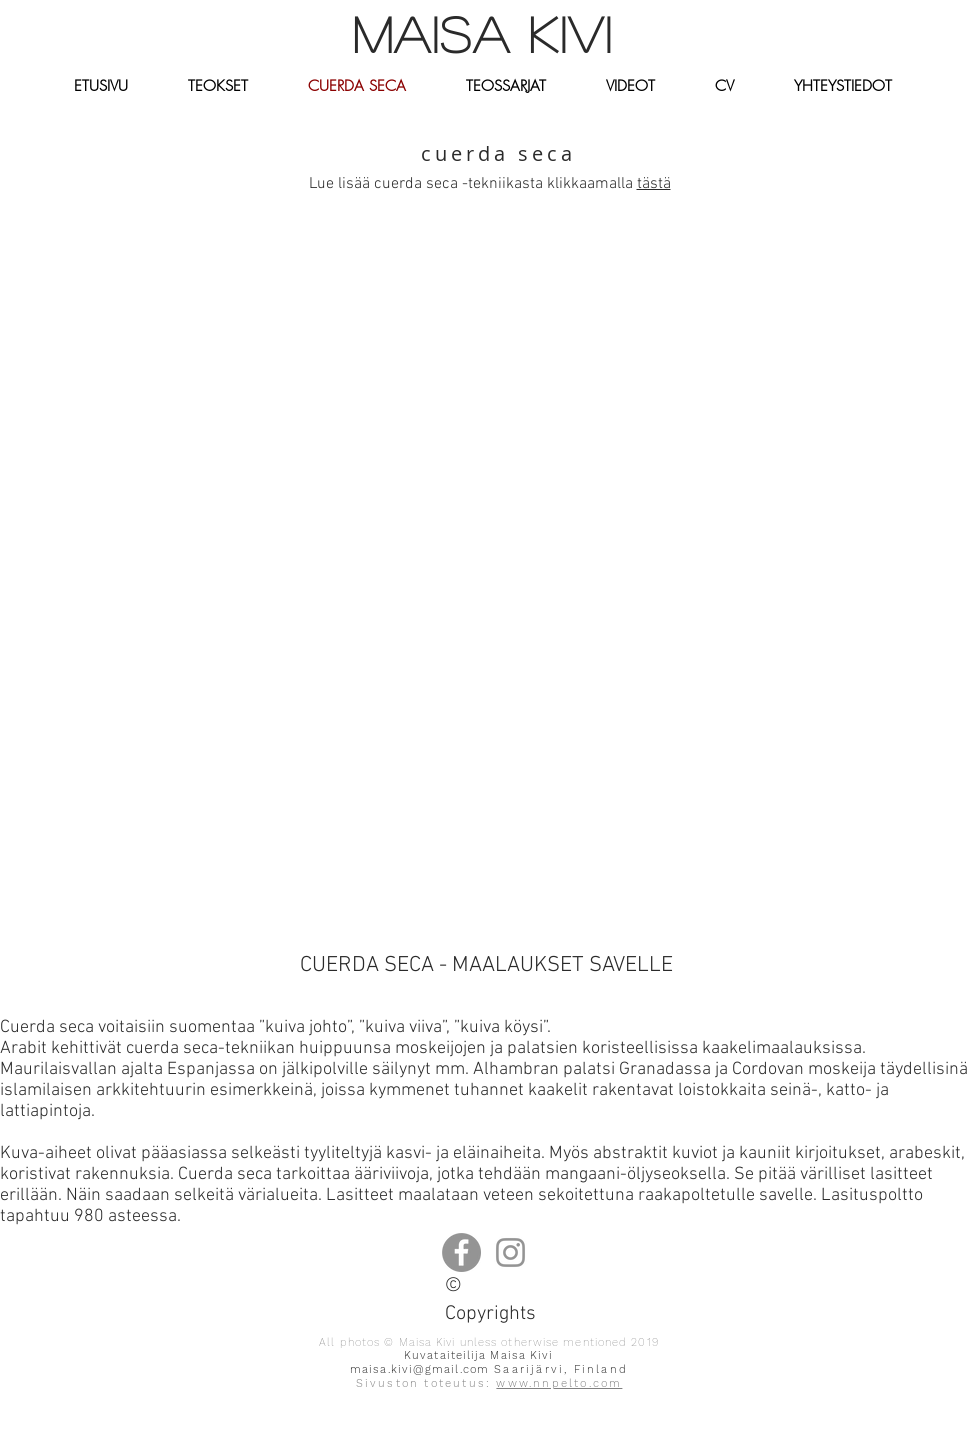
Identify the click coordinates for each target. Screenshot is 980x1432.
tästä (654, 184)
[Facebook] (461, 1252)
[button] (218, 86)
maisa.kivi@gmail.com (419, 1369)
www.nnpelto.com (559, 1383)
